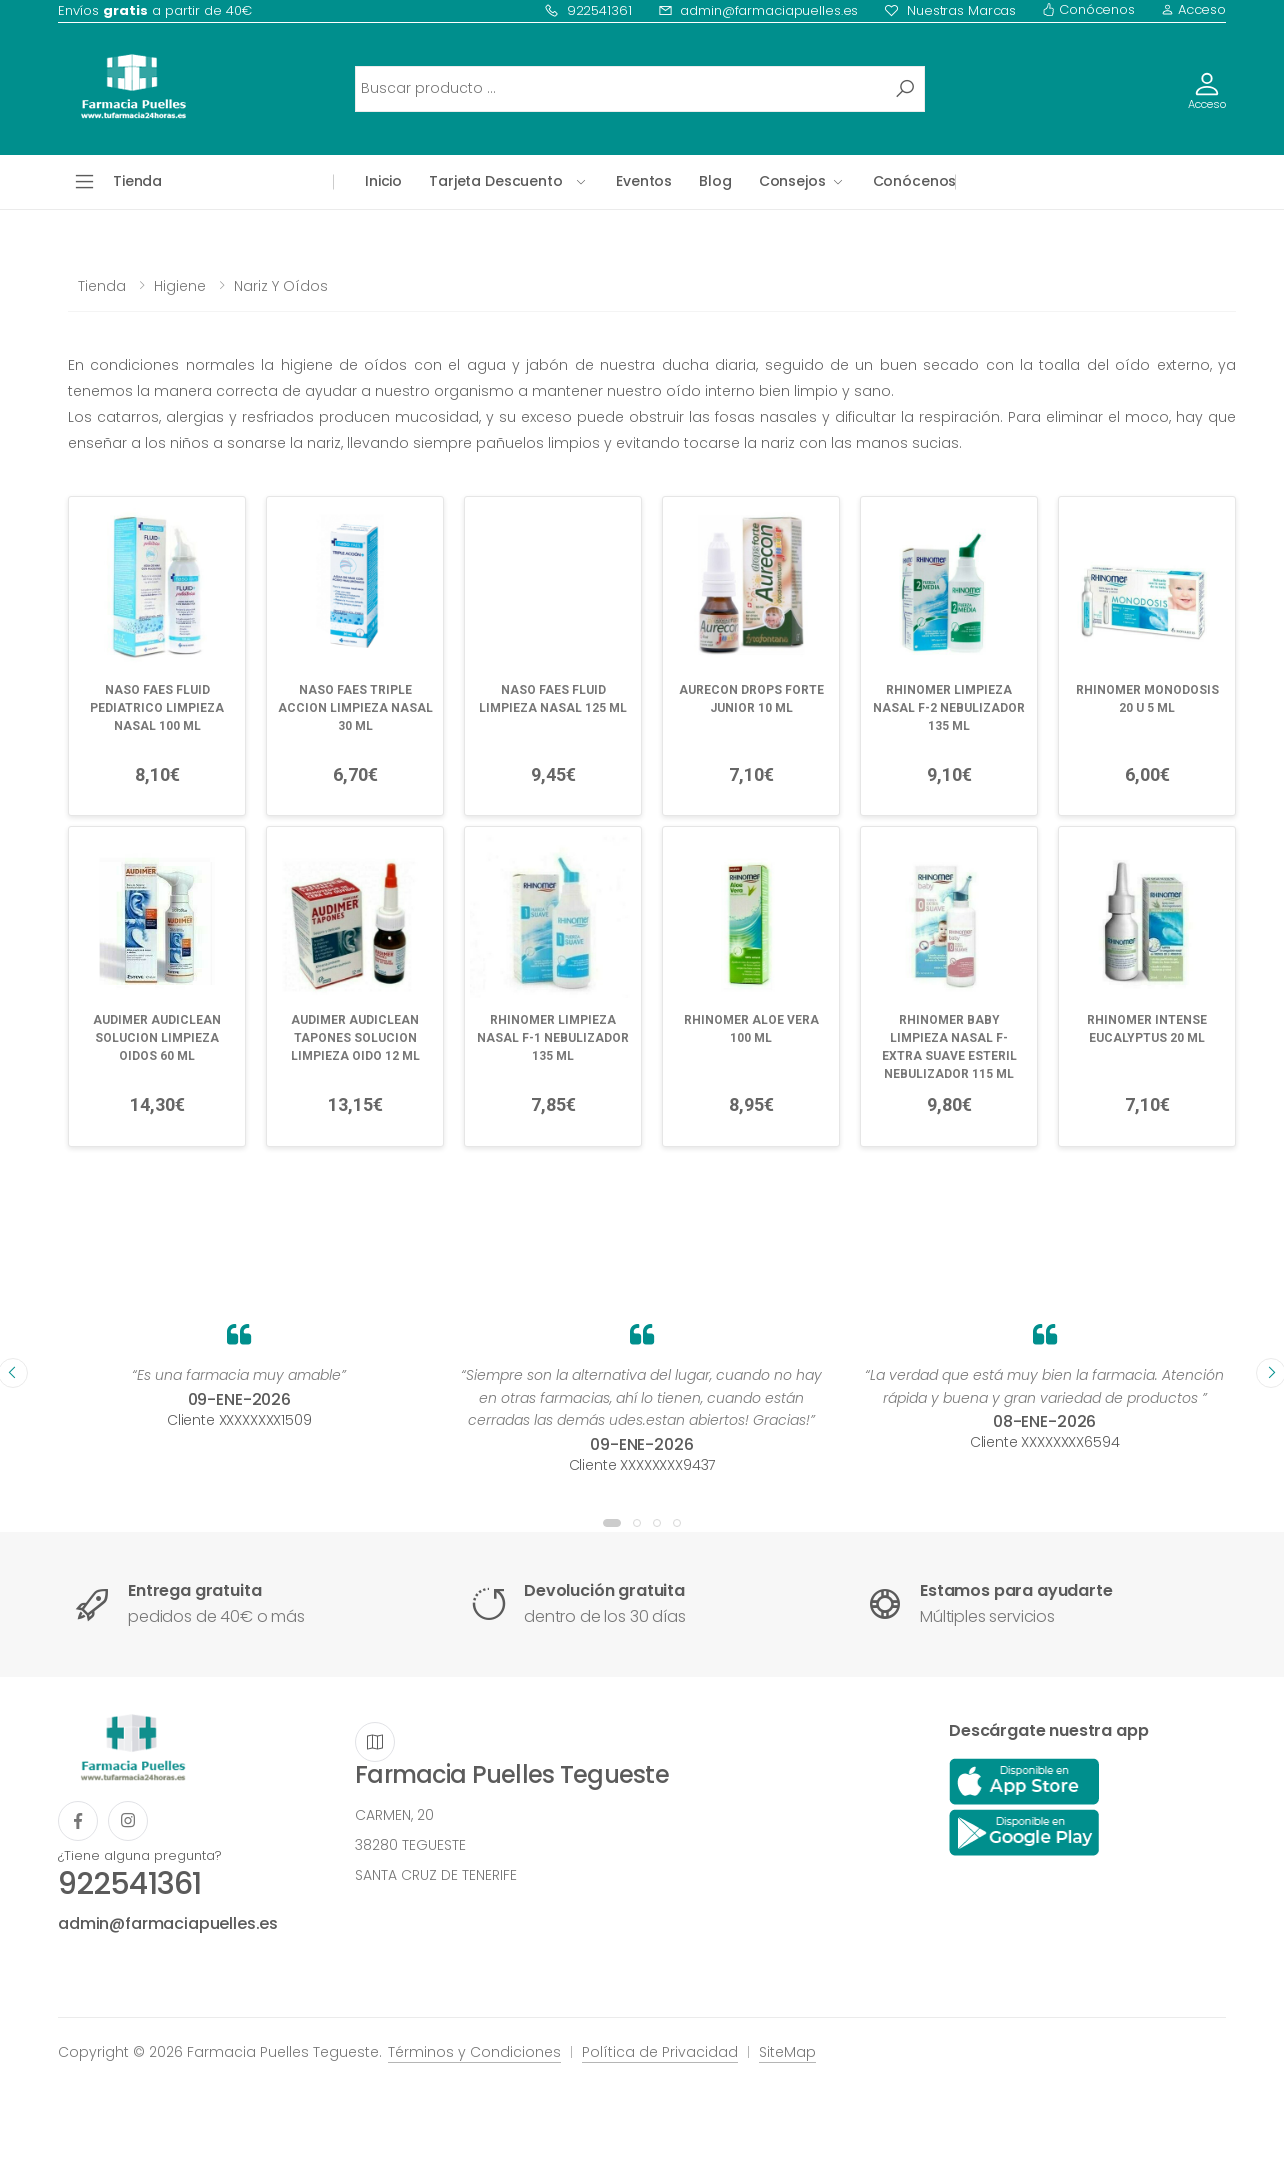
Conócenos (1088, 9)
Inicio (383, 181)
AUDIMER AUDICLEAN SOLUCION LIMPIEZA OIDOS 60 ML (157, 1038)
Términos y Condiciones (474, 2052)
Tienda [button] (137, 181)
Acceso (1193, 9)
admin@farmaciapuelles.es (758, 10)
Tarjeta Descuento (496, 181)
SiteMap (787, 2052)
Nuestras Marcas (950, 10)
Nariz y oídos (281, 286)
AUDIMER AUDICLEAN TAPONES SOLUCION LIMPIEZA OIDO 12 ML (355, 1038)
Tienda (102, 286)
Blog (715, 181)
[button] (612, 1523)
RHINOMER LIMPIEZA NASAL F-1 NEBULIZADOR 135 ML (553, 1038)
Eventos (644, 181)
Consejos (792, 181)
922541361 (588, 10)
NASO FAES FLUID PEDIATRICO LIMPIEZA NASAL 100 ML (157, 708)
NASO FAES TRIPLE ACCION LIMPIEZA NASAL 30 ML (355, 708)
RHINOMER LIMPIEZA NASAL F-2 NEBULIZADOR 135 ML (949, 708)
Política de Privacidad (660, 2052)
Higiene (180, 286)
